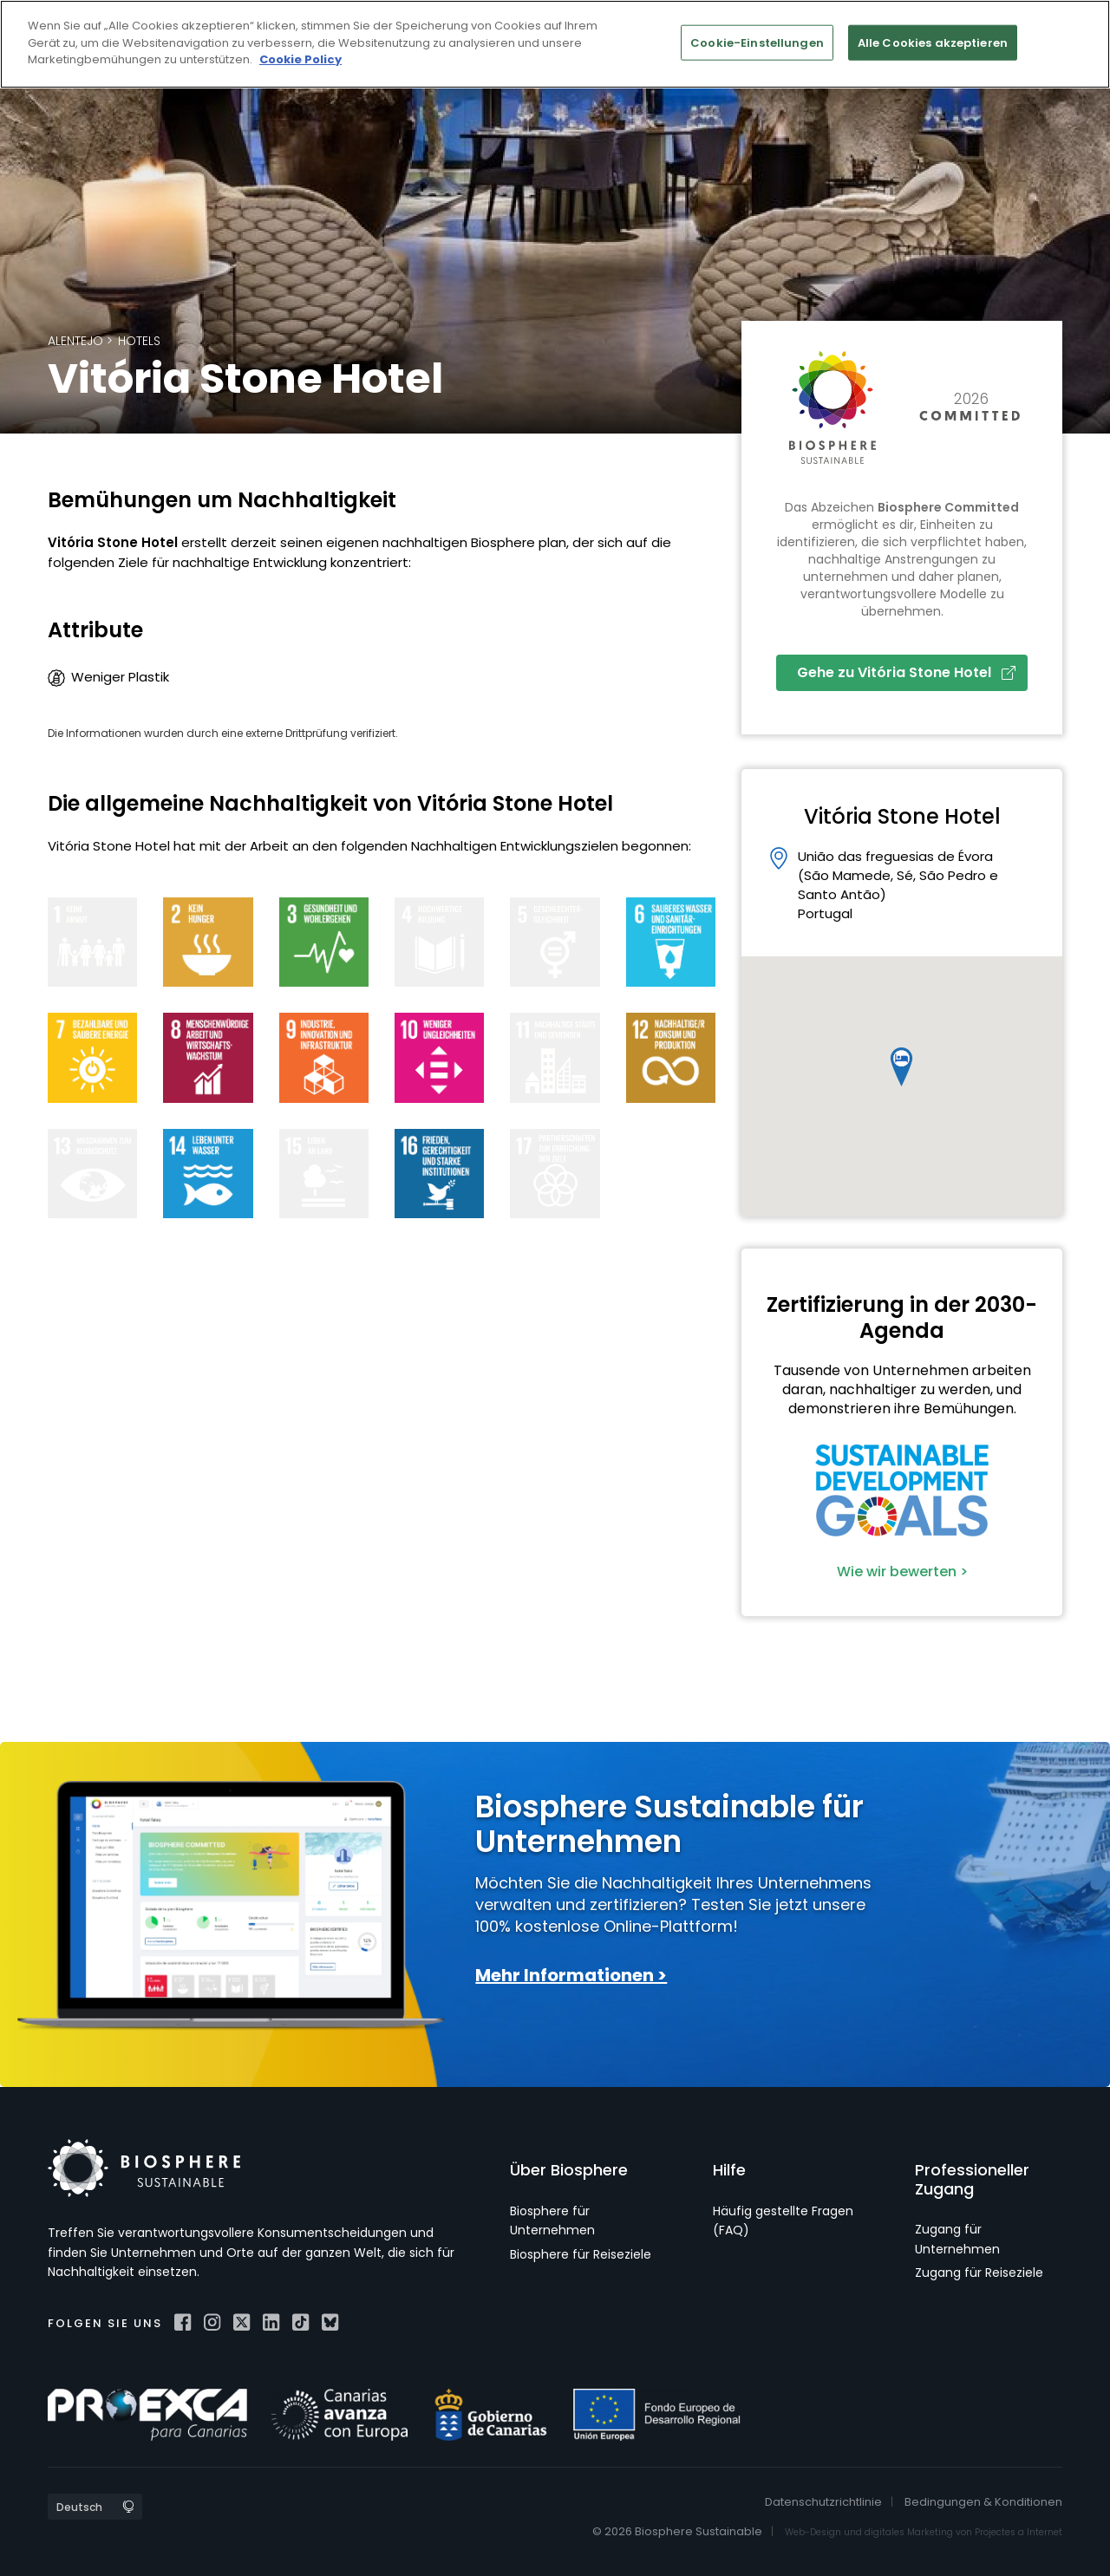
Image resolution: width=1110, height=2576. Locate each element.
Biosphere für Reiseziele (580, 2254)
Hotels (139, 340)
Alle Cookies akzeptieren (933, 42)
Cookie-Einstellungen (757, 42)
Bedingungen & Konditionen (983, 2502)
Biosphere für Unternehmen (552, 2220)
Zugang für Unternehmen (957, 2239)
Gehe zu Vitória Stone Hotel (906, 672)
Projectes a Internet (1018, 2532)
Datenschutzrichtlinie (823, 2502)
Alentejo (75, 340)
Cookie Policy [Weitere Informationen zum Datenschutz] (300, 59)
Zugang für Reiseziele (979, 2272)
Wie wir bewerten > (902, 1571)
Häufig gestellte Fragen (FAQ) (783, 2220)
